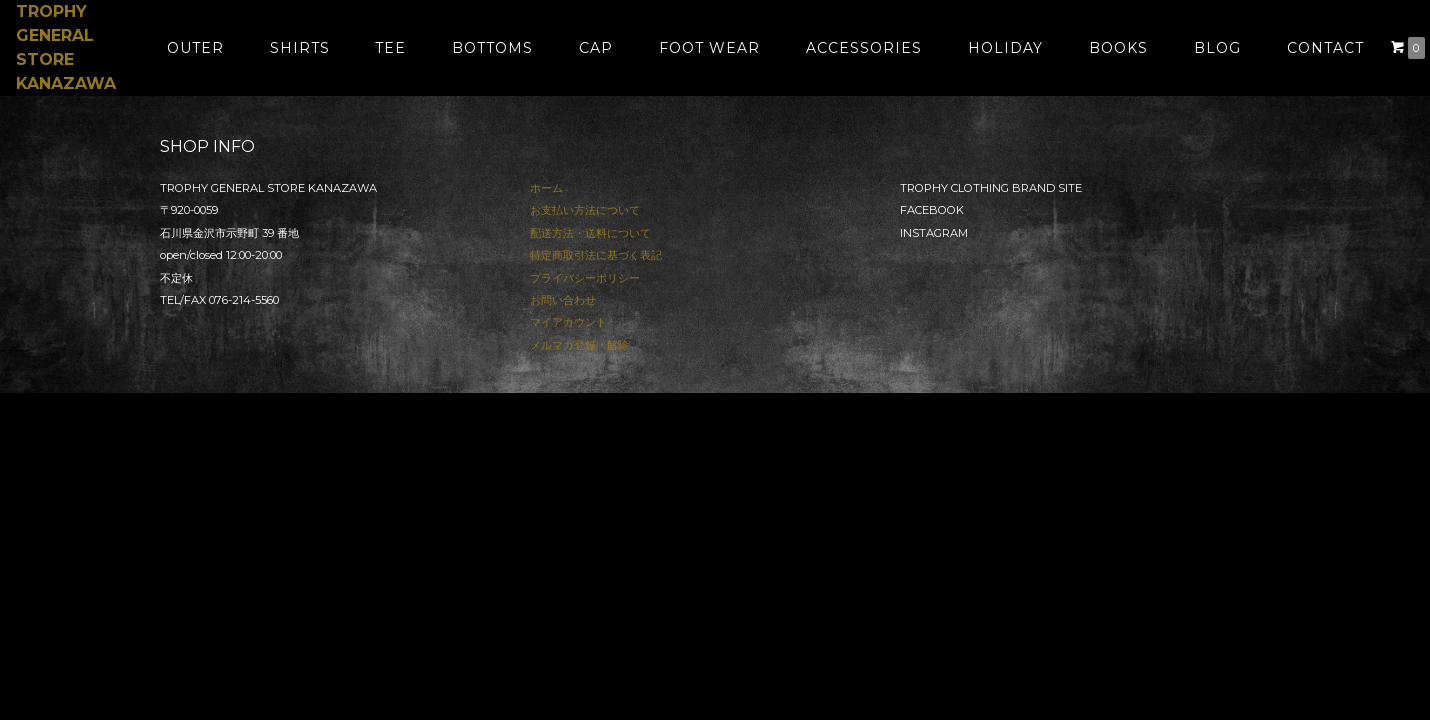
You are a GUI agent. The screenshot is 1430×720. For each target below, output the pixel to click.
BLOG (1217, 48)
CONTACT (1325, 48)
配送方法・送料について (590, 233)
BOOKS (1118, 48)
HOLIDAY (1005, 48)
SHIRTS (300, 48)
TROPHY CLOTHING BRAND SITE (991, 188)
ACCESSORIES (864, 48)
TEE (390, 48)
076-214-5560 (244, 300)
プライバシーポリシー (585, 278)
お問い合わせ (563, 300)
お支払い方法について (585, 210)
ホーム (546, 188)
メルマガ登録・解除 (579, 345)
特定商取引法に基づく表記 (596, 255)
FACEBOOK (932, 210)
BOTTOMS (492, 48)
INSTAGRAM (934, 233)
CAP (596, 48)
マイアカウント (568, 322)
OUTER (195, 48)
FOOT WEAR (709, 48)
